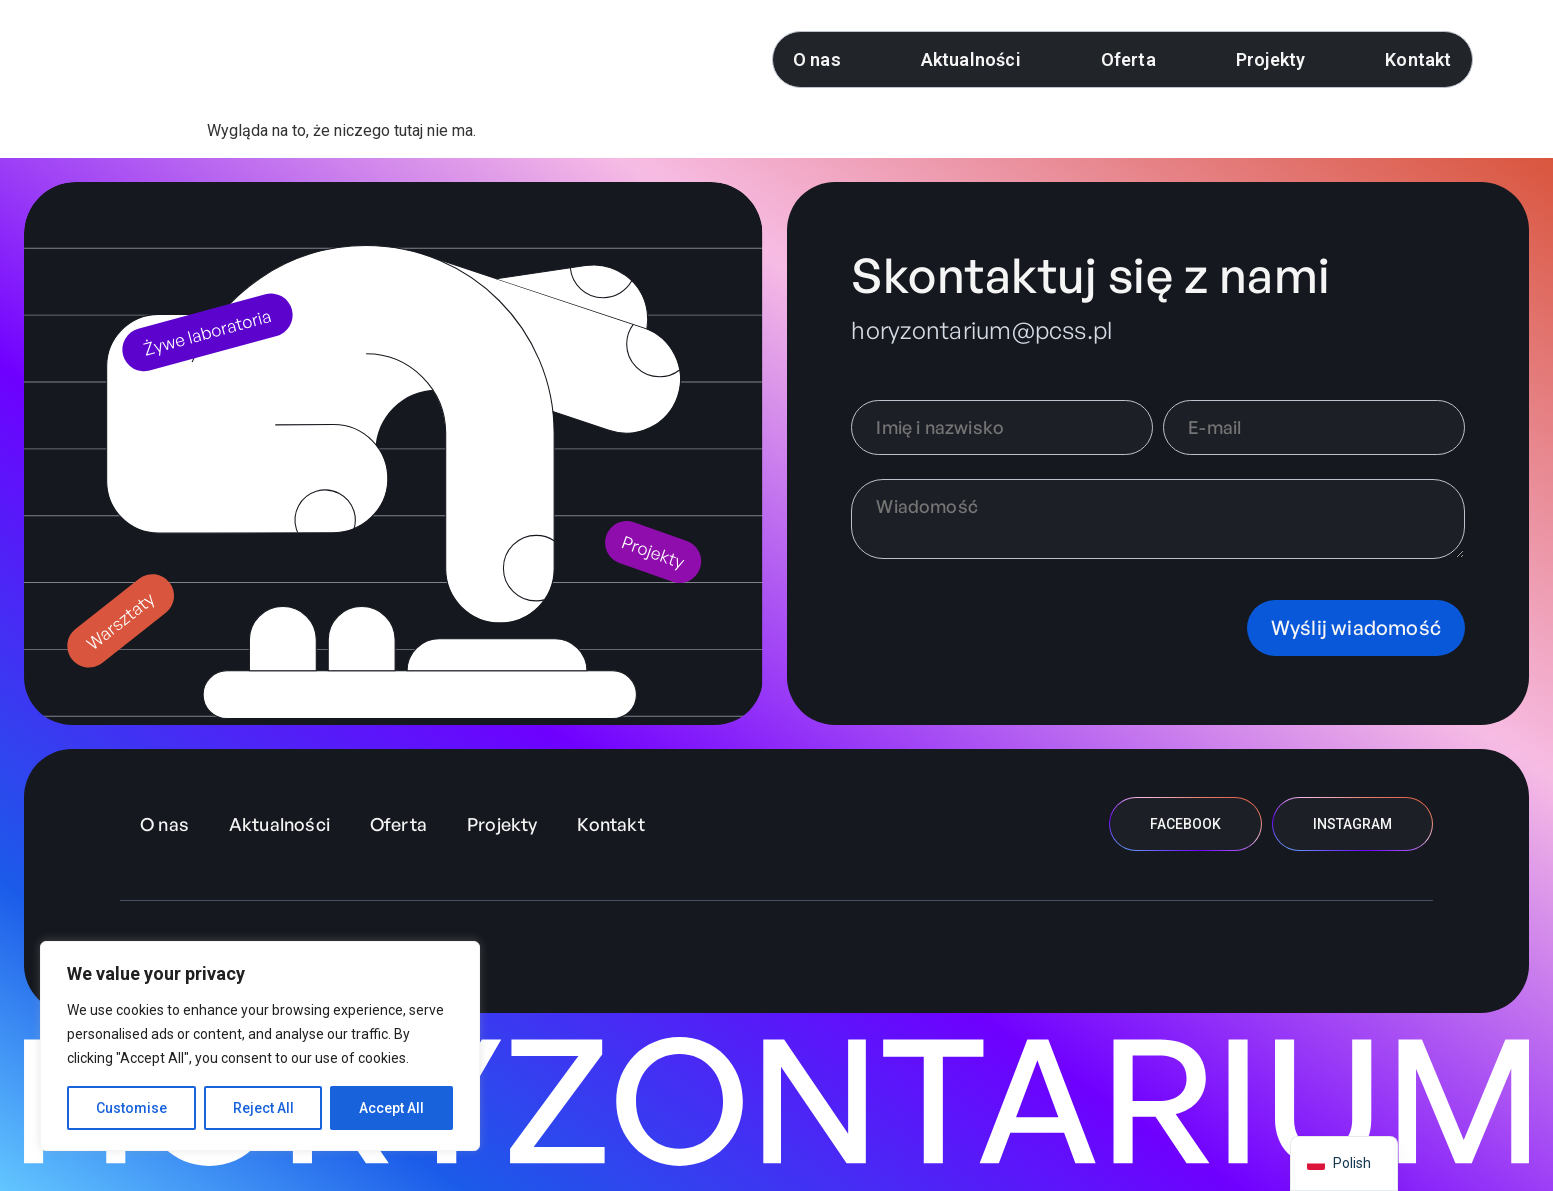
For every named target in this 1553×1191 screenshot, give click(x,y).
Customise (131, 1108)
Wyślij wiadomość (1356, 627)
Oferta (1128, 59)
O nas (817, 59)
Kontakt (1418, 59)
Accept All (391, 1108)
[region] (260, 1046)
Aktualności (971, 59)
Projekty (1270, 59)
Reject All (263, 1108)
